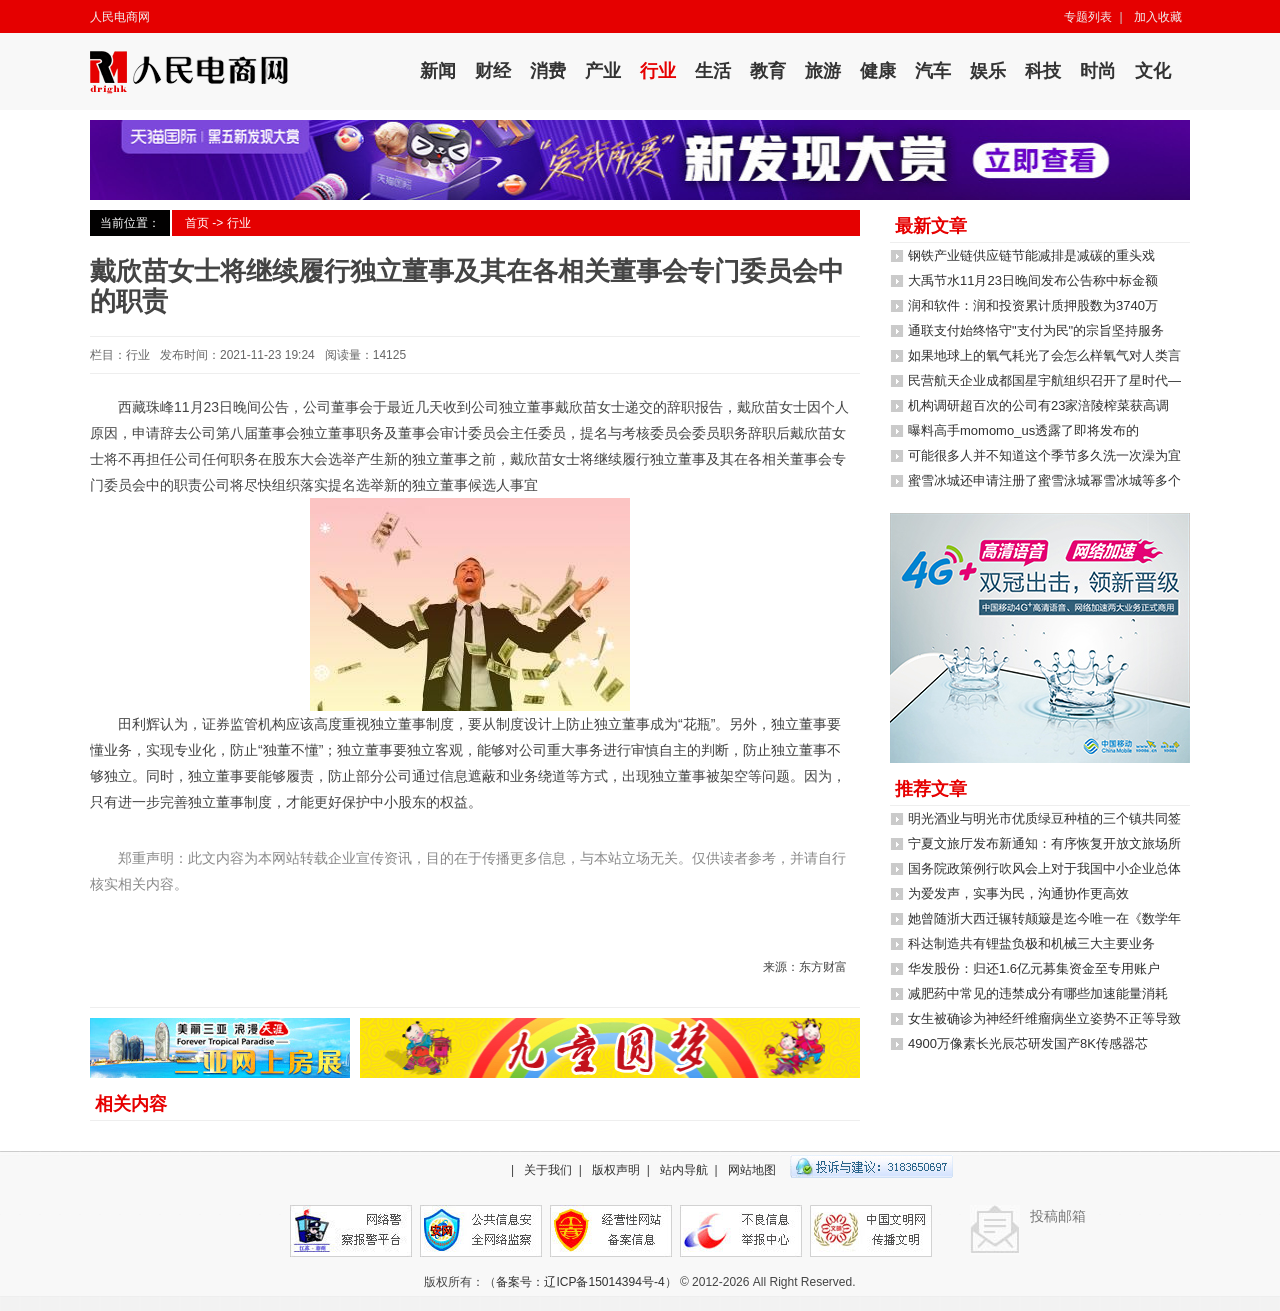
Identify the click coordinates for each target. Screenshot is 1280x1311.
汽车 (933, 71)
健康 (878, 71)
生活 (713, 71)
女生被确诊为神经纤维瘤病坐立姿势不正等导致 (1044, 1018)
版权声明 (616, 1170)
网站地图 (752, 1170)
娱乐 (988, 71)
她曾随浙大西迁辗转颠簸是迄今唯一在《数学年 (1044, 918)
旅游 (823, 71)
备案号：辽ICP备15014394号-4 (580, 1282)
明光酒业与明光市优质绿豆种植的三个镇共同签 (1044, 818)
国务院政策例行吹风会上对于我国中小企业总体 (1044, 868)
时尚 (1098, 71)
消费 (548, 71)
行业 (658, 71)
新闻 (438, 71)
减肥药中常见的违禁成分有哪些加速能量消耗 (1038, 993)
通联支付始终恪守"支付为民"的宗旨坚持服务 (1036, 330)
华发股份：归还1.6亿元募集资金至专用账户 (1034, 968)
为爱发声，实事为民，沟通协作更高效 (1018, 893)
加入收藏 (1158, 17)
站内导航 (684, 1170)
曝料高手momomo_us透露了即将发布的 (1023, 430)
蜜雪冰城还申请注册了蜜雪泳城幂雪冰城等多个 (1044, 480)
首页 (197, 223)
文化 (1153, 71)
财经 (493, 71)
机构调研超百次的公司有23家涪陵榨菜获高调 (1038, 405)
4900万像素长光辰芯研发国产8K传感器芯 (1028, 1043)
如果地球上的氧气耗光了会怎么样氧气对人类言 (1044, 355)
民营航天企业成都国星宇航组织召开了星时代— (1044, 380)
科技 (1043, 71)
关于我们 (548, 1170)
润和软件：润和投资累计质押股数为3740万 (1033, 305)
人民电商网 (120, 17)
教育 (768, 71)
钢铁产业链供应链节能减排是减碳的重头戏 (1031, 255)
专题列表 (1088, 17)
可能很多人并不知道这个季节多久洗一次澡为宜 (1044, 455)
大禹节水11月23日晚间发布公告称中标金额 (1033, 280)
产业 (603, 71)
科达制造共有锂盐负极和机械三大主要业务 (1031, 943)
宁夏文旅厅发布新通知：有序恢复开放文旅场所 (1044, 843)
